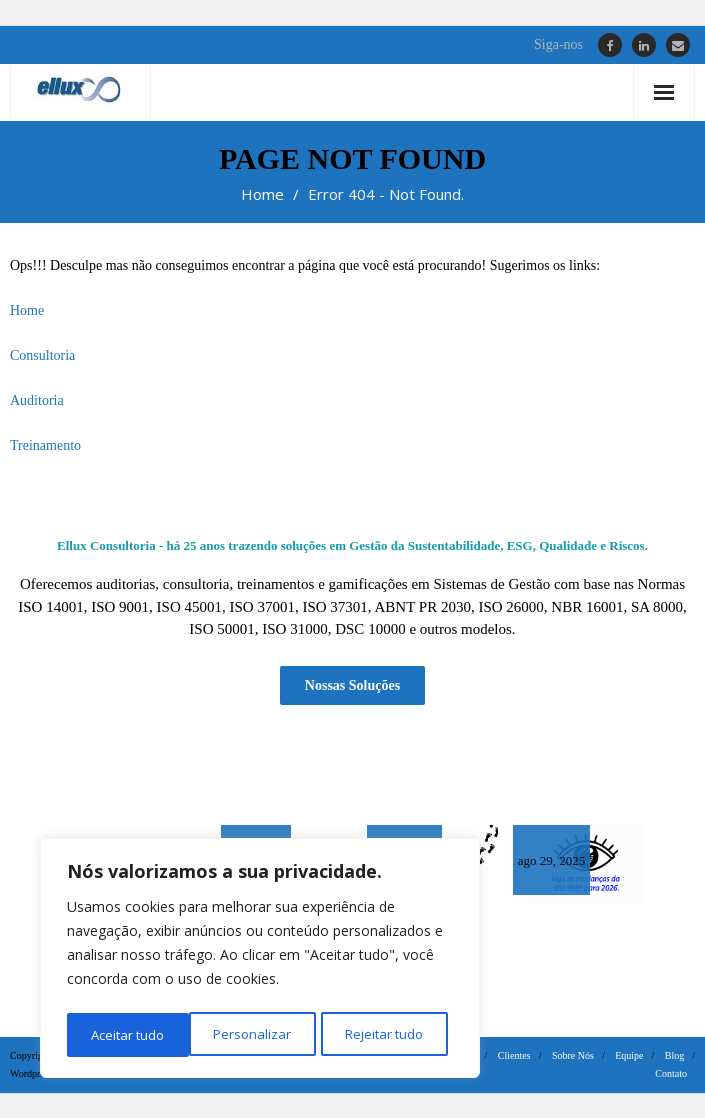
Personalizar (128, 1034)
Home (262, 194)
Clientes (514, 1054)
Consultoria (42, 355)
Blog (674, 1054)
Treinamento (45, 445)
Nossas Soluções (352, 683)
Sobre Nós (573, 1054)
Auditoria (37, 400)
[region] (260, 961)
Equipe (629, 1054)
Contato (671, 1072)
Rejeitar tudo (260, 1034)
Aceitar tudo (392, 1034)
